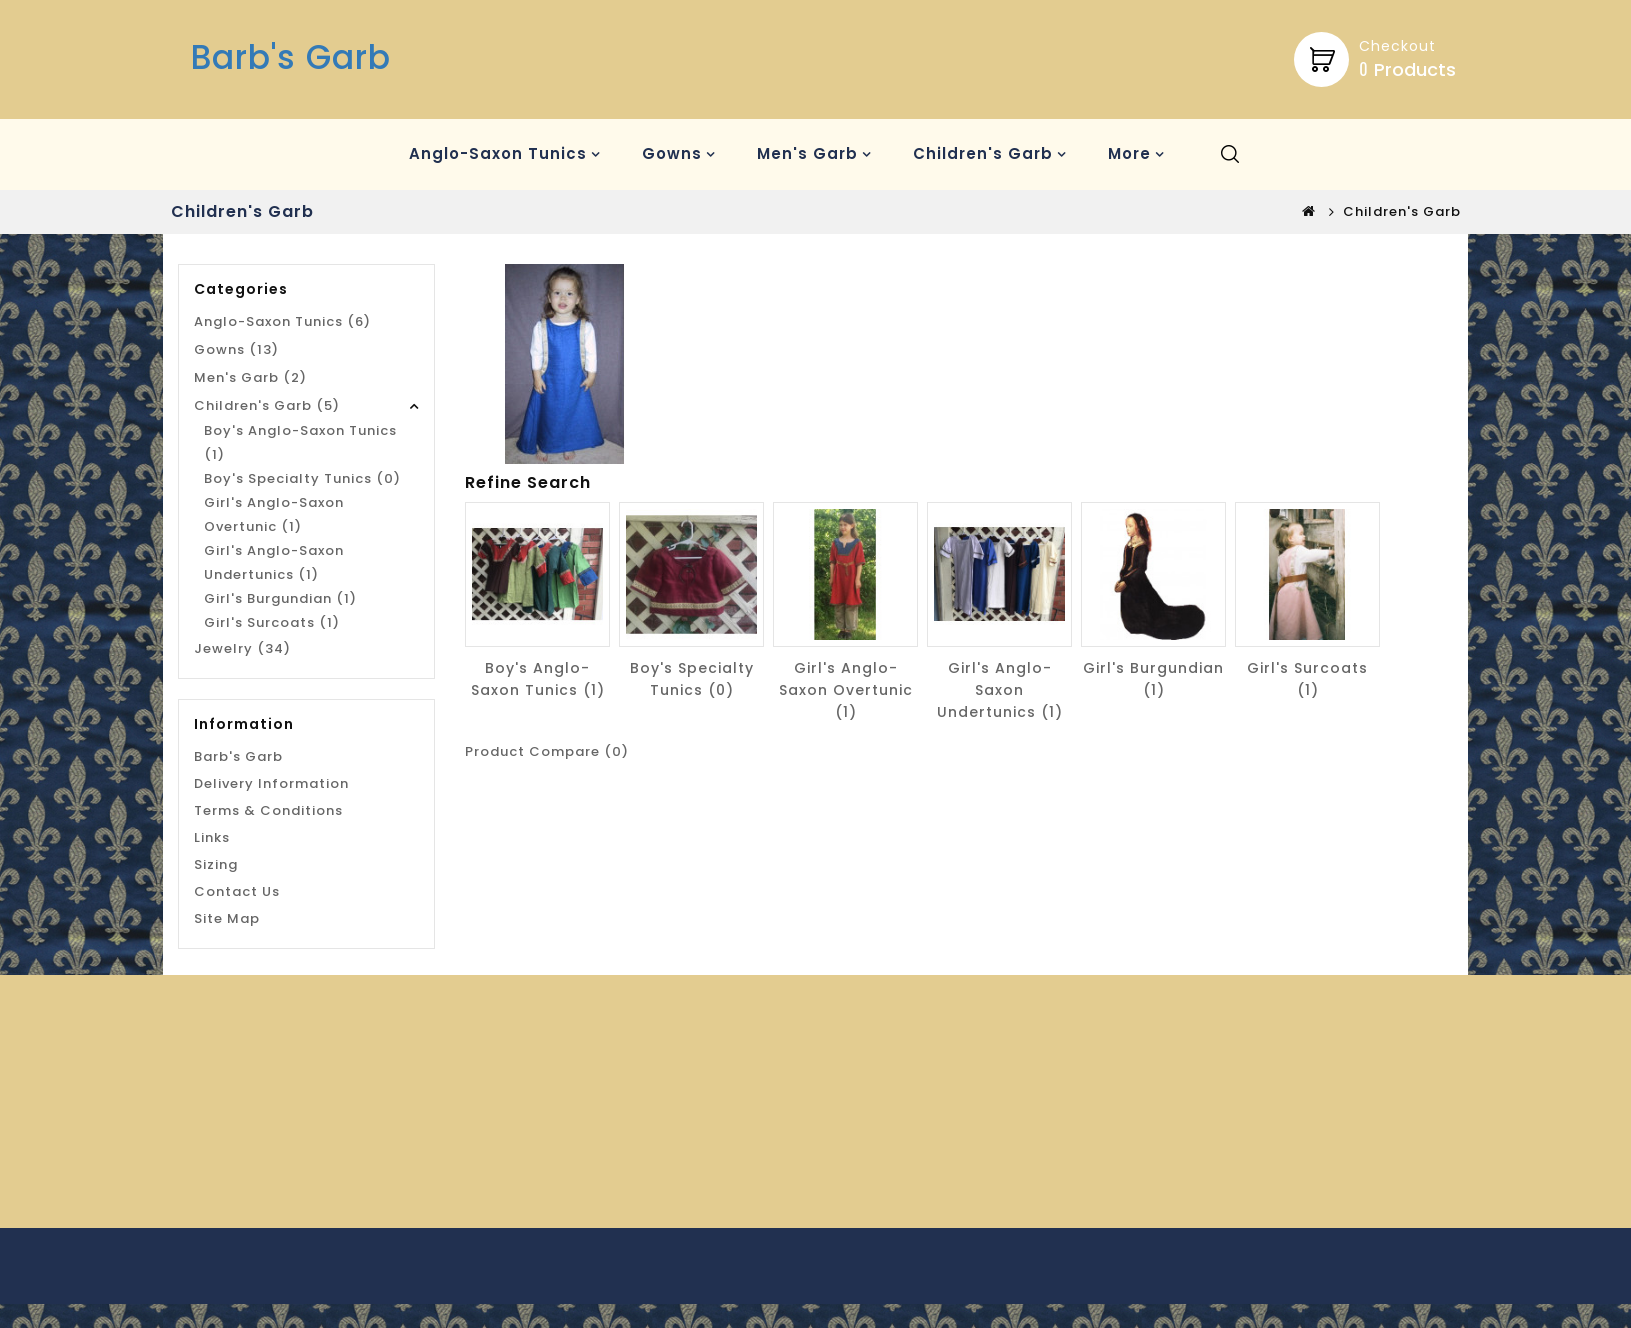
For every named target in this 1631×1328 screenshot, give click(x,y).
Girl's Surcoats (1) (272, 622)
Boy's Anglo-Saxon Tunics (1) (300, 442)
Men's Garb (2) (250, 377)
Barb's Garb (291, 57)
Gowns (672, 153)
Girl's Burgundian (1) (280, 598)
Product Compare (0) (547, 751)
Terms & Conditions (268, 810)
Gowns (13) (236, 349)
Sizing (216, 864)
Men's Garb (807, 153)
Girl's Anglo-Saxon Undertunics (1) (274, 562)
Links (212, 837)
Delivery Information (271, 783)
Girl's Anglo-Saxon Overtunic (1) (274, 514)
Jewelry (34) (242, 648)
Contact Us (237, 891)
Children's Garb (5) (267, 405)
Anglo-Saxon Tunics (498, 153)
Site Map (227, 918)
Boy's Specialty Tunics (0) (302, 478)
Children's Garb (983, 153)
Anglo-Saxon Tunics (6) (282, 321)
